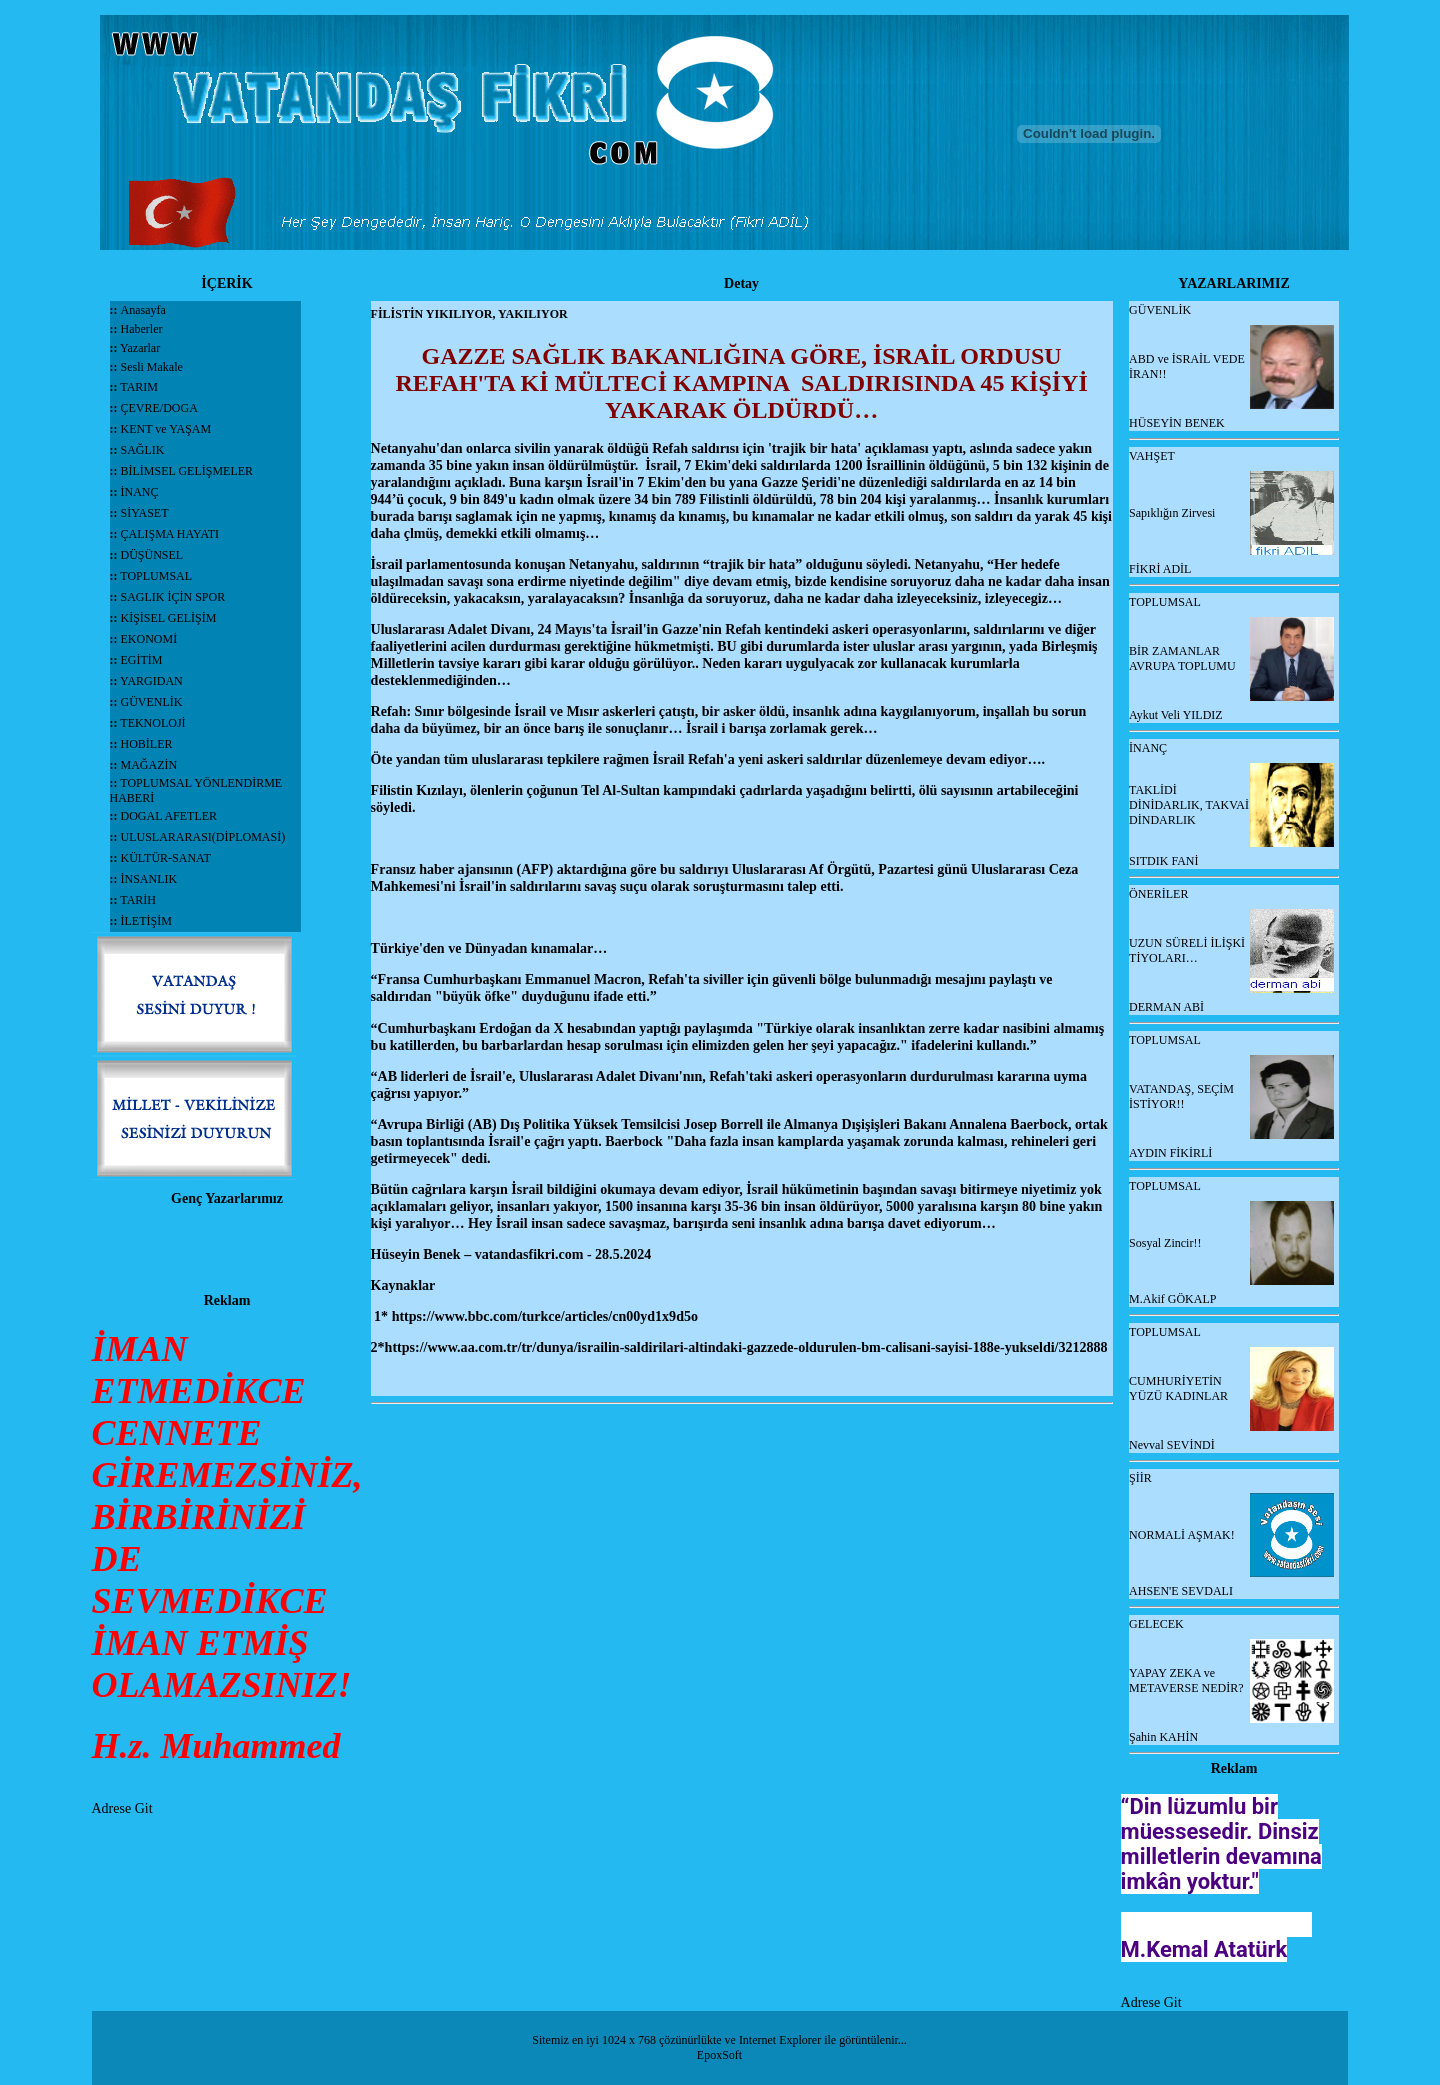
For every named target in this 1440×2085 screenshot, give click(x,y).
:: (115, 310)
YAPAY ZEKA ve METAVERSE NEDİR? (1186, 1680)
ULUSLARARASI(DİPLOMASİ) (203, 837)
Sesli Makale (150, 367)
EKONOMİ (149, 639)
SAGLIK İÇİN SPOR (173, 597)
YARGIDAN (151, 681)
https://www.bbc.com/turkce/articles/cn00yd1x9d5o (545, 1316)
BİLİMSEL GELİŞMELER (187, 471)
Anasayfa (143, 310)
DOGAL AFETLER (169, 816)
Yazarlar (139, 348)
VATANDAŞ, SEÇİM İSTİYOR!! (1181, 1096)
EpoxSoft (719, 2055)
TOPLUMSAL (156, 576)
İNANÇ (140, 492)
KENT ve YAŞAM (166, 429)
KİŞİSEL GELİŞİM (169, 618)
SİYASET (145, 513)
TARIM (139, 387)
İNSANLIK (149, 879)
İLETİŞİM (146, 921)
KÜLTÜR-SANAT (166, 858)
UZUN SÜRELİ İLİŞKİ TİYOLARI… (1187, 950)
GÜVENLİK (152, 702)
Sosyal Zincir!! (1165, 1243)
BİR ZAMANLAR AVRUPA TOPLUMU (1182, 658)
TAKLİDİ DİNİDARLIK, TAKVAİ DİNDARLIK (1189, 805)
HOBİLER (147, 744)
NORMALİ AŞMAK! (1182, 1535)
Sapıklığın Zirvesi (1172, 513)
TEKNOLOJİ (152, 723)
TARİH (138, 900)
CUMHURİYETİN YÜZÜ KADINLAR (1178, 1388)
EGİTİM (142, 660)
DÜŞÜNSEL (152, 555)
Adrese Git (122, 1808)
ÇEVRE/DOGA (159, 408)
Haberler (140, 329)
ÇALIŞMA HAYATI (170, 534)
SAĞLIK (143, 450)
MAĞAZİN (149, 765)
